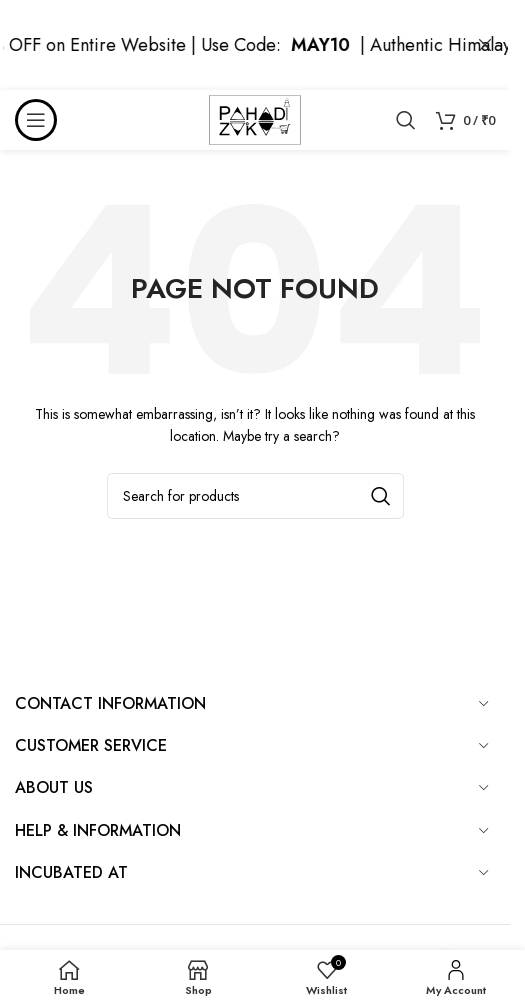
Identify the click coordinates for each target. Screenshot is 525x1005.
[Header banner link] (255, 45)
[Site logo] (255, 118)
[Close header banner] (485, 45)
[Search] (406, 120)
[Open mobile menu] (36, 120)
